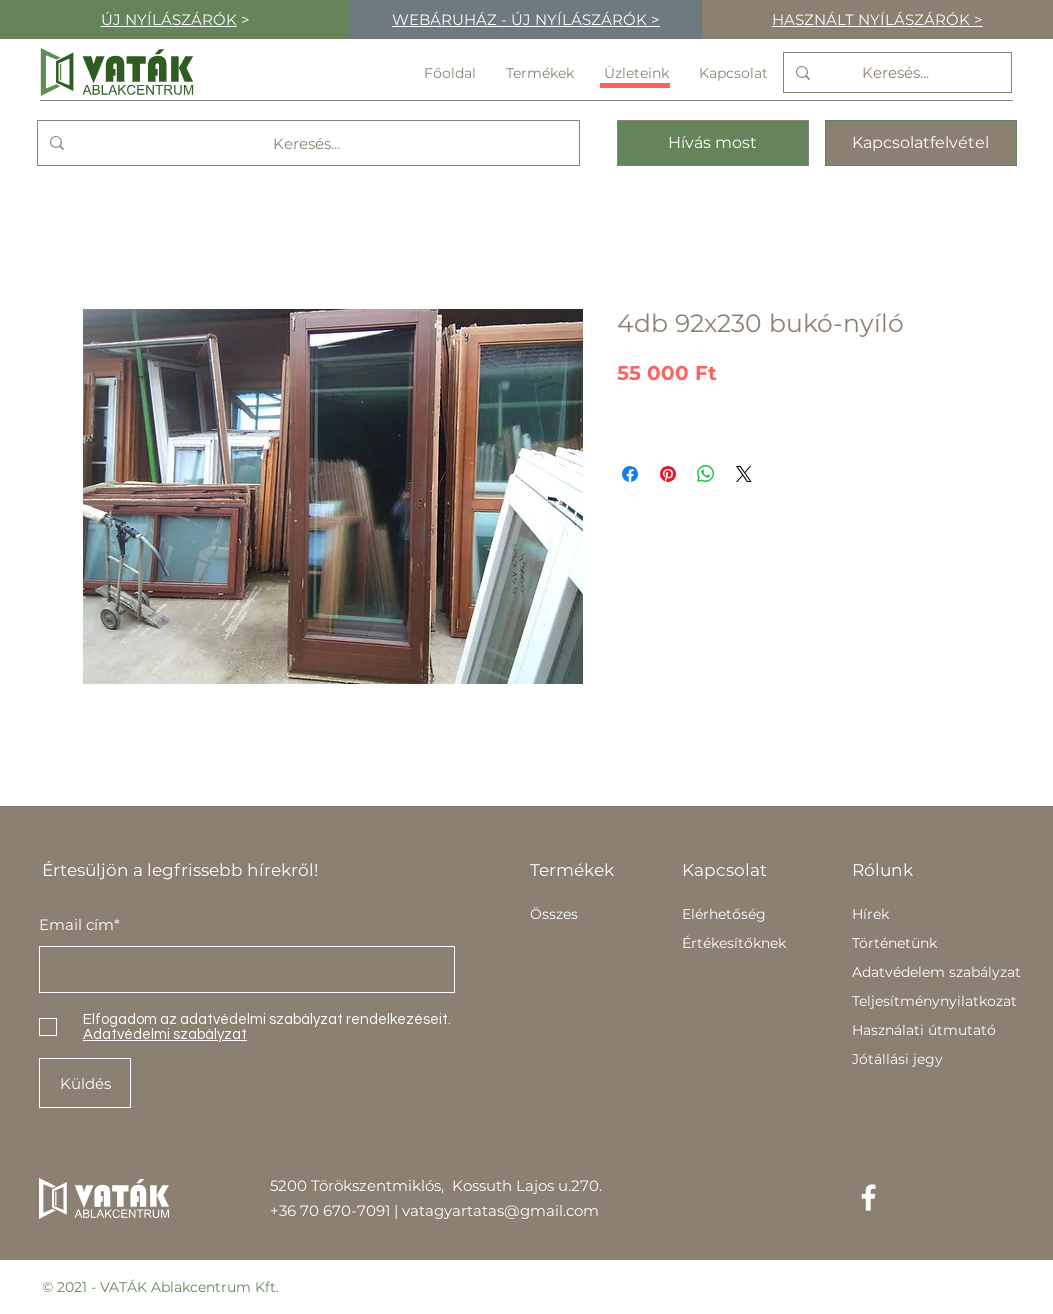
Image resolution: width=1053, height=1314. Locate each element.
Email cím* (79, 924)
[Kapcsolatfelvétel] (921, 143)
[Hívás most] (713, 143)
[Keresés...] (895, 72)
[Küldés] (85, 1083)
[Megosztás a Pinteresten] (668, 474)
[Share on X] (744, 474)
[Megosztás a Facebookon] (630, 474)
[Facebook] (868, 1197)
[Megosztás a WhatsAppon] (706, 474)
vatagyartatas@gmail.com (500, 1210)
